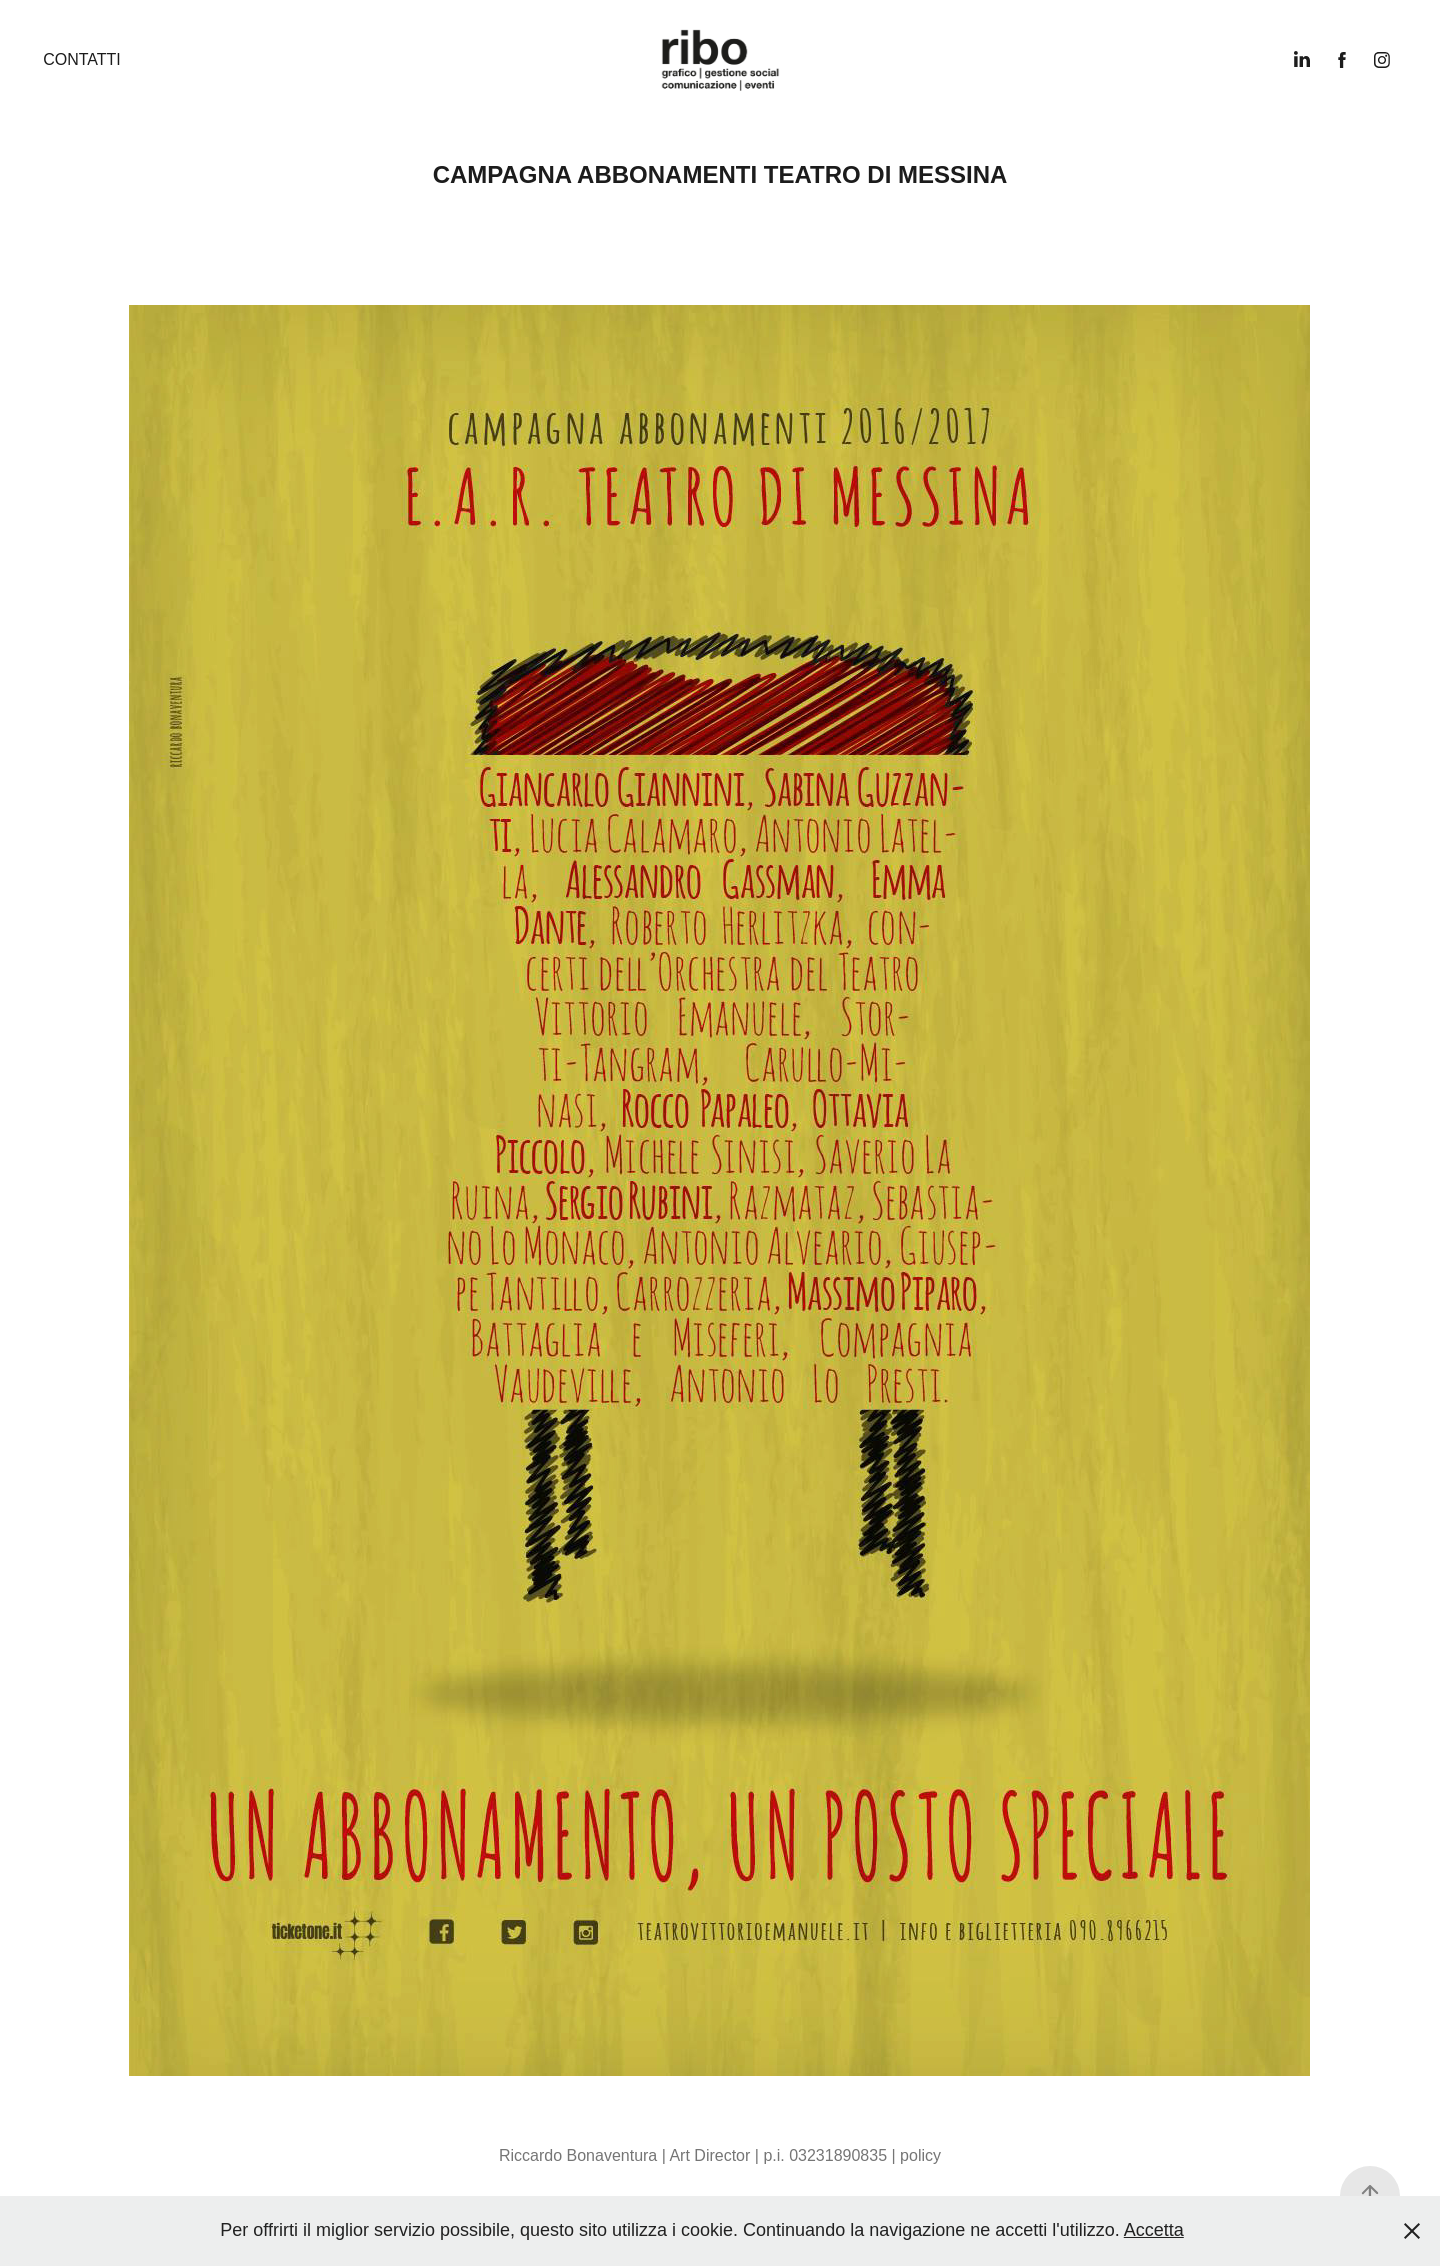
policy (920, 2155)
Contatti (82, 59)
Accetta (1154, 2230)
